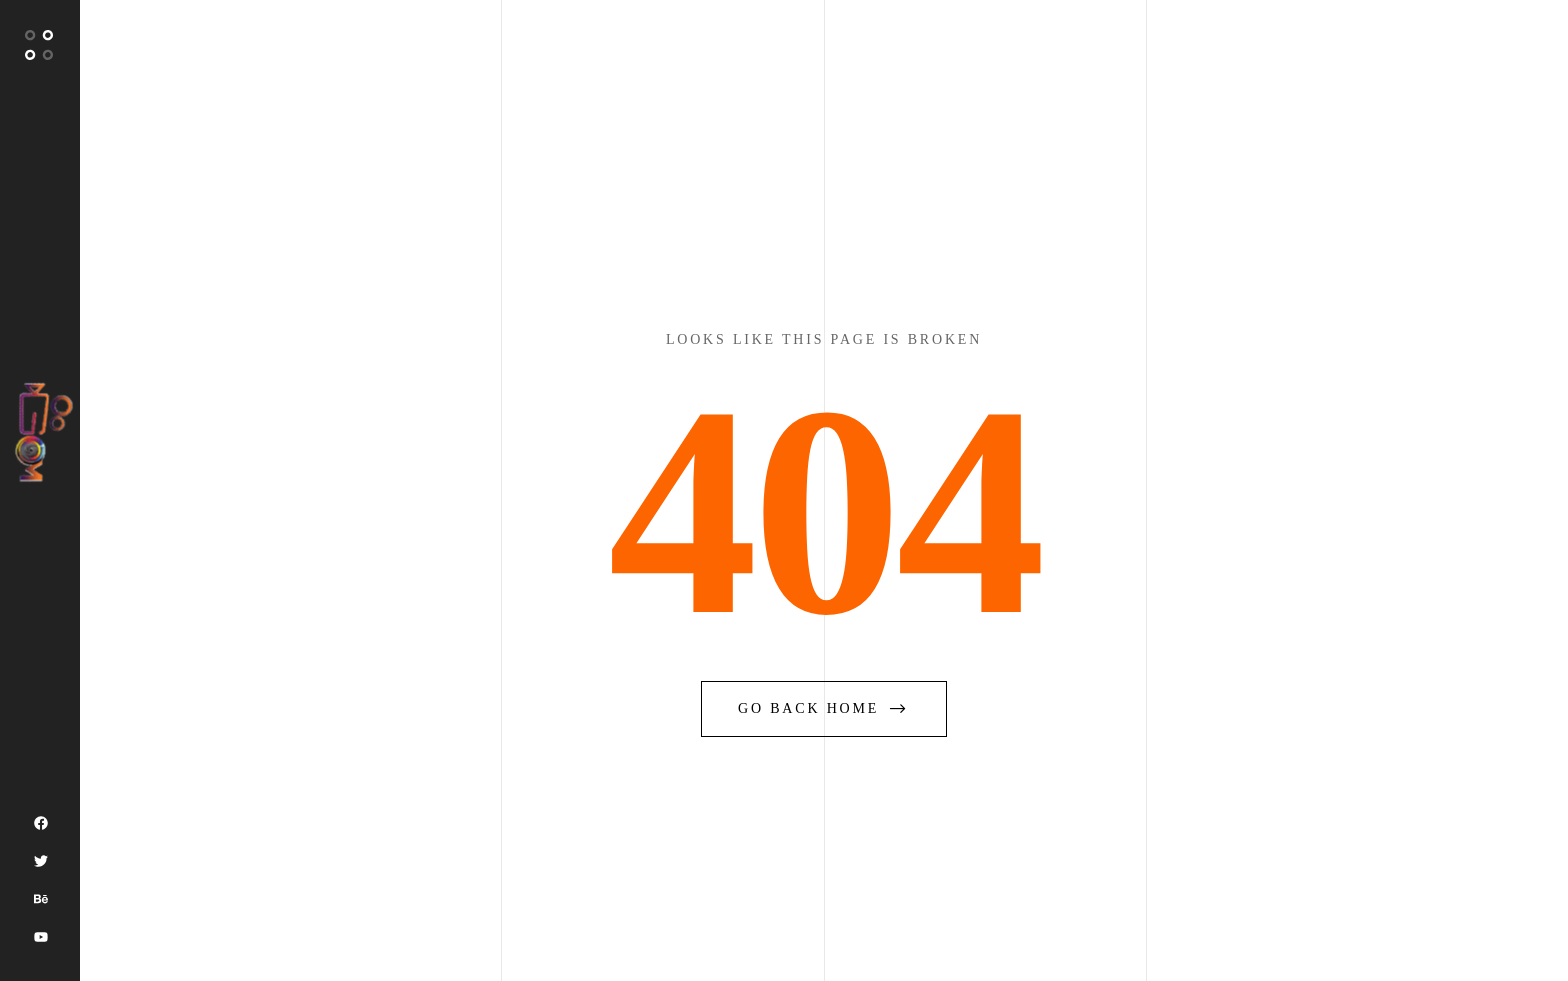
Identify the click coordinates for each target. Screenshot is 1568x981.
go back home (824, 708)
